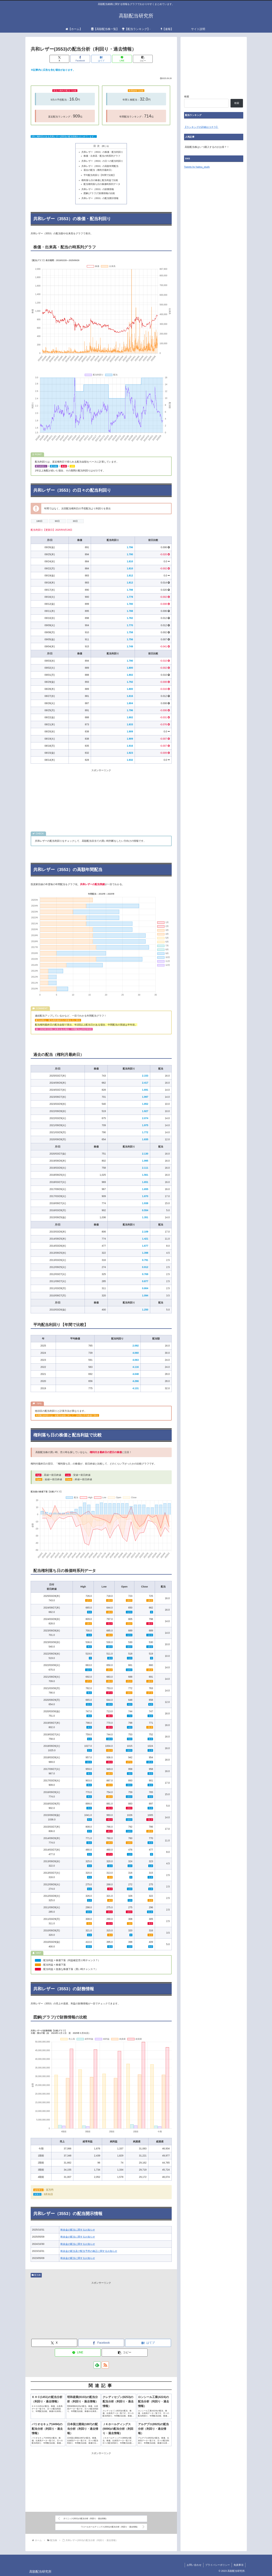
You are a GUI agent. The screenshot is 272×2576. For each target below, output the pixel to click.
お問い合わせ (194, 2564)
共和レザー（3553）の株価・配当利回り (102, 152)
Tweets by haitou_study (197, 166)
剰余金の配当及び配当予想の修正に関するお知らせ (88, 2251)
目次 (97, 145)
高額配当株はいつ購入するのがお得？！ (207, 147)
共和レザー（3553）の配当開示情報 (99, 198)
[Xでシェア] (59, 59)
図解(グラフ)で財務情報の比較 (99, 193)
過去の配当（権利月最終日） (98, 170)
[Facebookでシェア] (80, 59)
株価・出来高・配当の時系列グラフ (102, 156)
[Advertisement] (101, 797)
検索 (186, 96)
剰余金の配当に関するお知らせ (77, 2229)
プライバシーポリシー (217, 2564)
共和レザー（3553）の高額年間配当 (99, 166)
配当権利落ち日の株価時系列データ (102, 184)
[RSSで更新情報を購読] (105, 2365)
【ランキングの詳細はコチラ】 (201, 127)
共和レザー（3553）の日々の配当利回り (102, 161)
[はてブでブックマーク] (101, 59)
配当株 (36, 2275)
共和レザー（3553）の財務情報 (97, 189)
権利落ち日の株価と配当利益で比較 (99, 180)
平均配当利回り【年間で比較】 (100, 175)
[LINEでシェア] (122, 59)
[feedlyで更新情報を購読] (97, 2365)
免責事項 (238, 2564)
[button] (143, 59)
